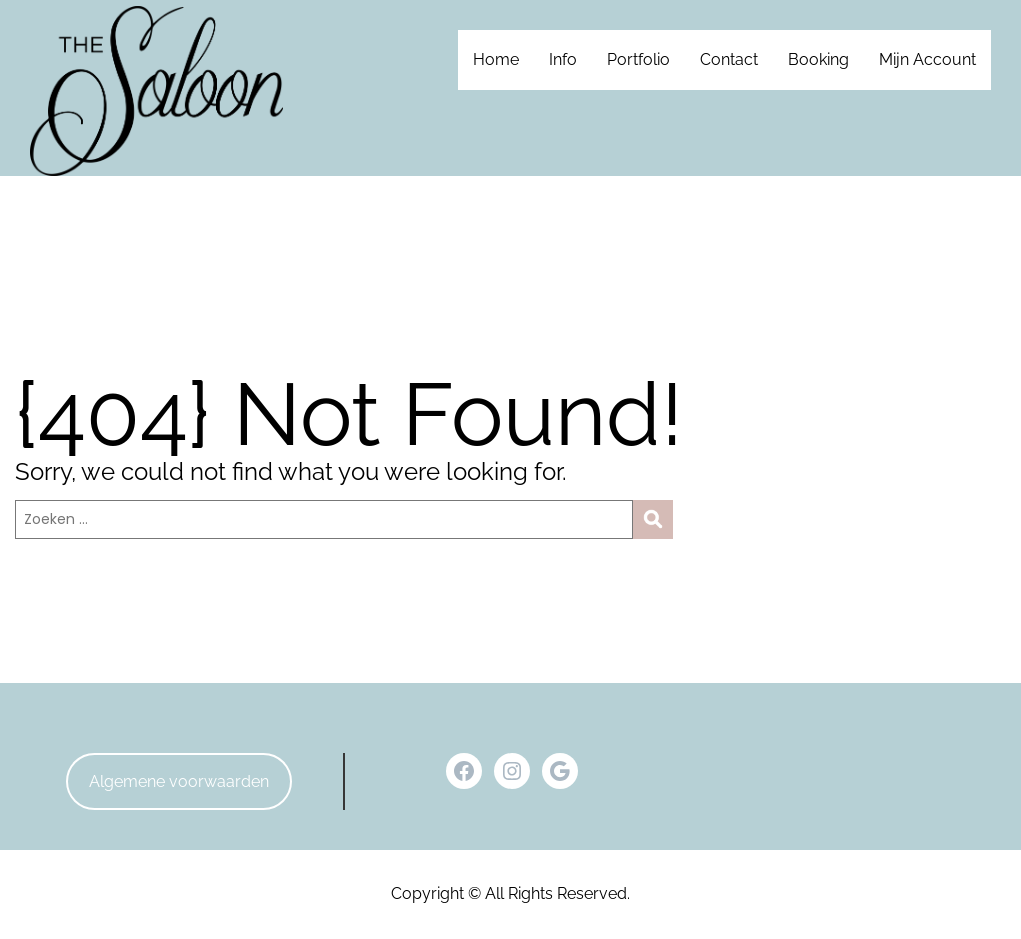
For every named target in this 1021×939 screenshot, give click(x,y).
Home (496, 59)
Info (563, 59)
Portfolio (638, 59)
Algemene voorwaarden (179, 781)
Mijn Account (927, 59)
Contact (729, 59)
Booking (818, 59)
